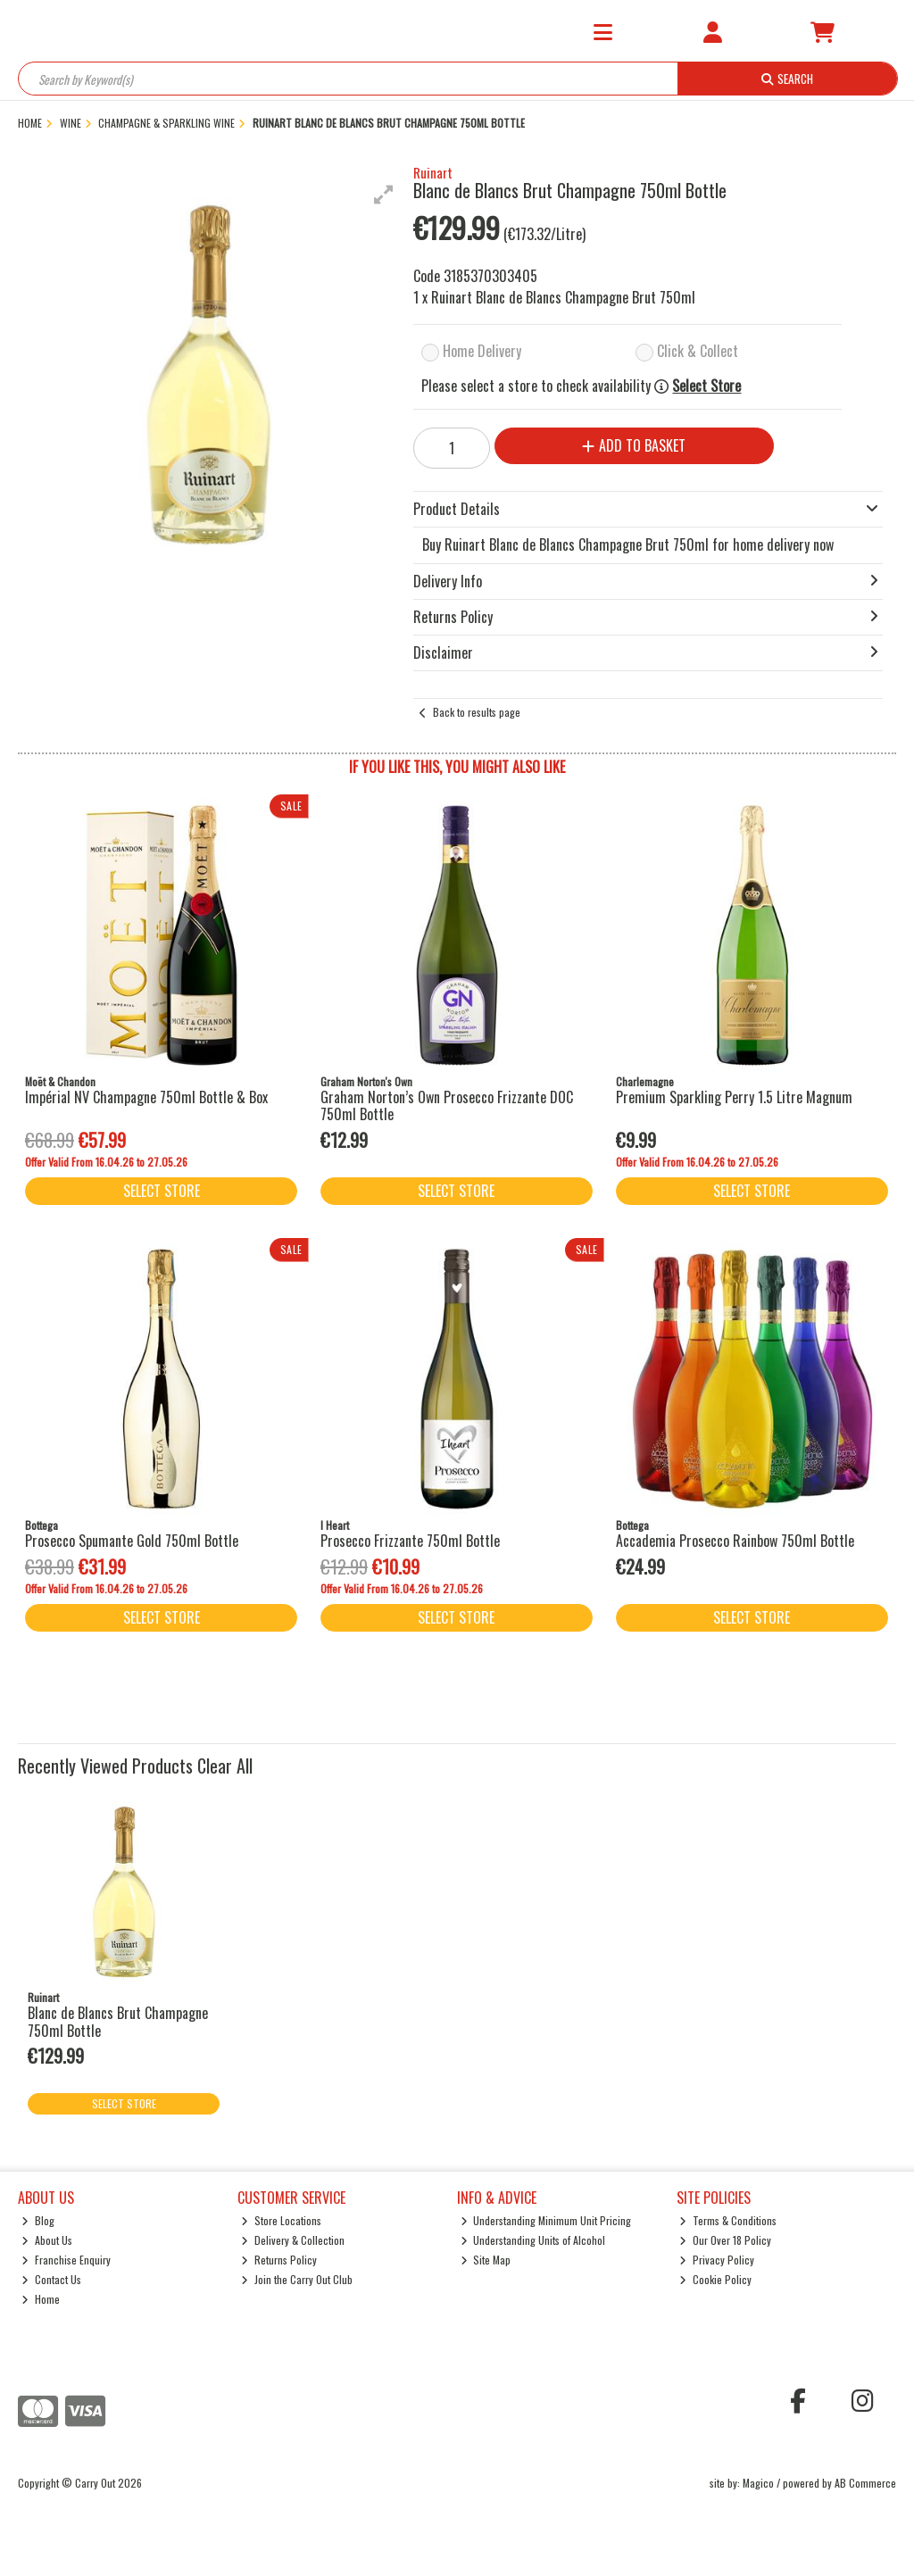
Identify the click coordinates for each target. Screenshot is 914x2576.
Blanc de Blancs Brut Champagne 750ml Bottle (118, 2021)
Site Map (486, 2259)
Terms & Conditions (728, 2220)
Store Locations (281, 2220)
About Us (46, 2240)
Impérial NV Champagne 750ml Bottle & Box (146, 1097)
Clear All (225, 1765)
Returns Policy (279, 2259)
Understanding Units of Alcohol (533, 2240)
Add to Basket (634, 445)
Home (40, 2298)
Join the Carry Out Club (297, 2279)
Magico (758, 2482)
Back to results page (476, 711)
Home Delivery (482, 350)
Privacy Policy (716, 2259)
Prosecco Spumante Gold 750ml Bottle (131, 1540)
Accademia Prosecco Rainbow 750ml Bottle (735, 1540)
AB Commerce (865, 2482)
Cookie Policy (715, 2279)
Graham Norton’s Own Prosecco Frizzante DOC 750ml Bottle (446, 1105)
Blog (37, 2220)
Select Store (706, 386)
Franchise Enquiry (66, 2259)
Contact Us (51, 2279)
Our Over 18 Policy (725, 2240)
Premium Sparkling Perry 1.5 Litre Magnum (734, 1097)
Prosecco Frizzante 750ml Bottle (410, 1540)
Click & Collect (697, 350)
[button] (384, 194)
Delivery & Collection (293, 2240)
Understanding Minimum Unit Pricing (546, 2220)
